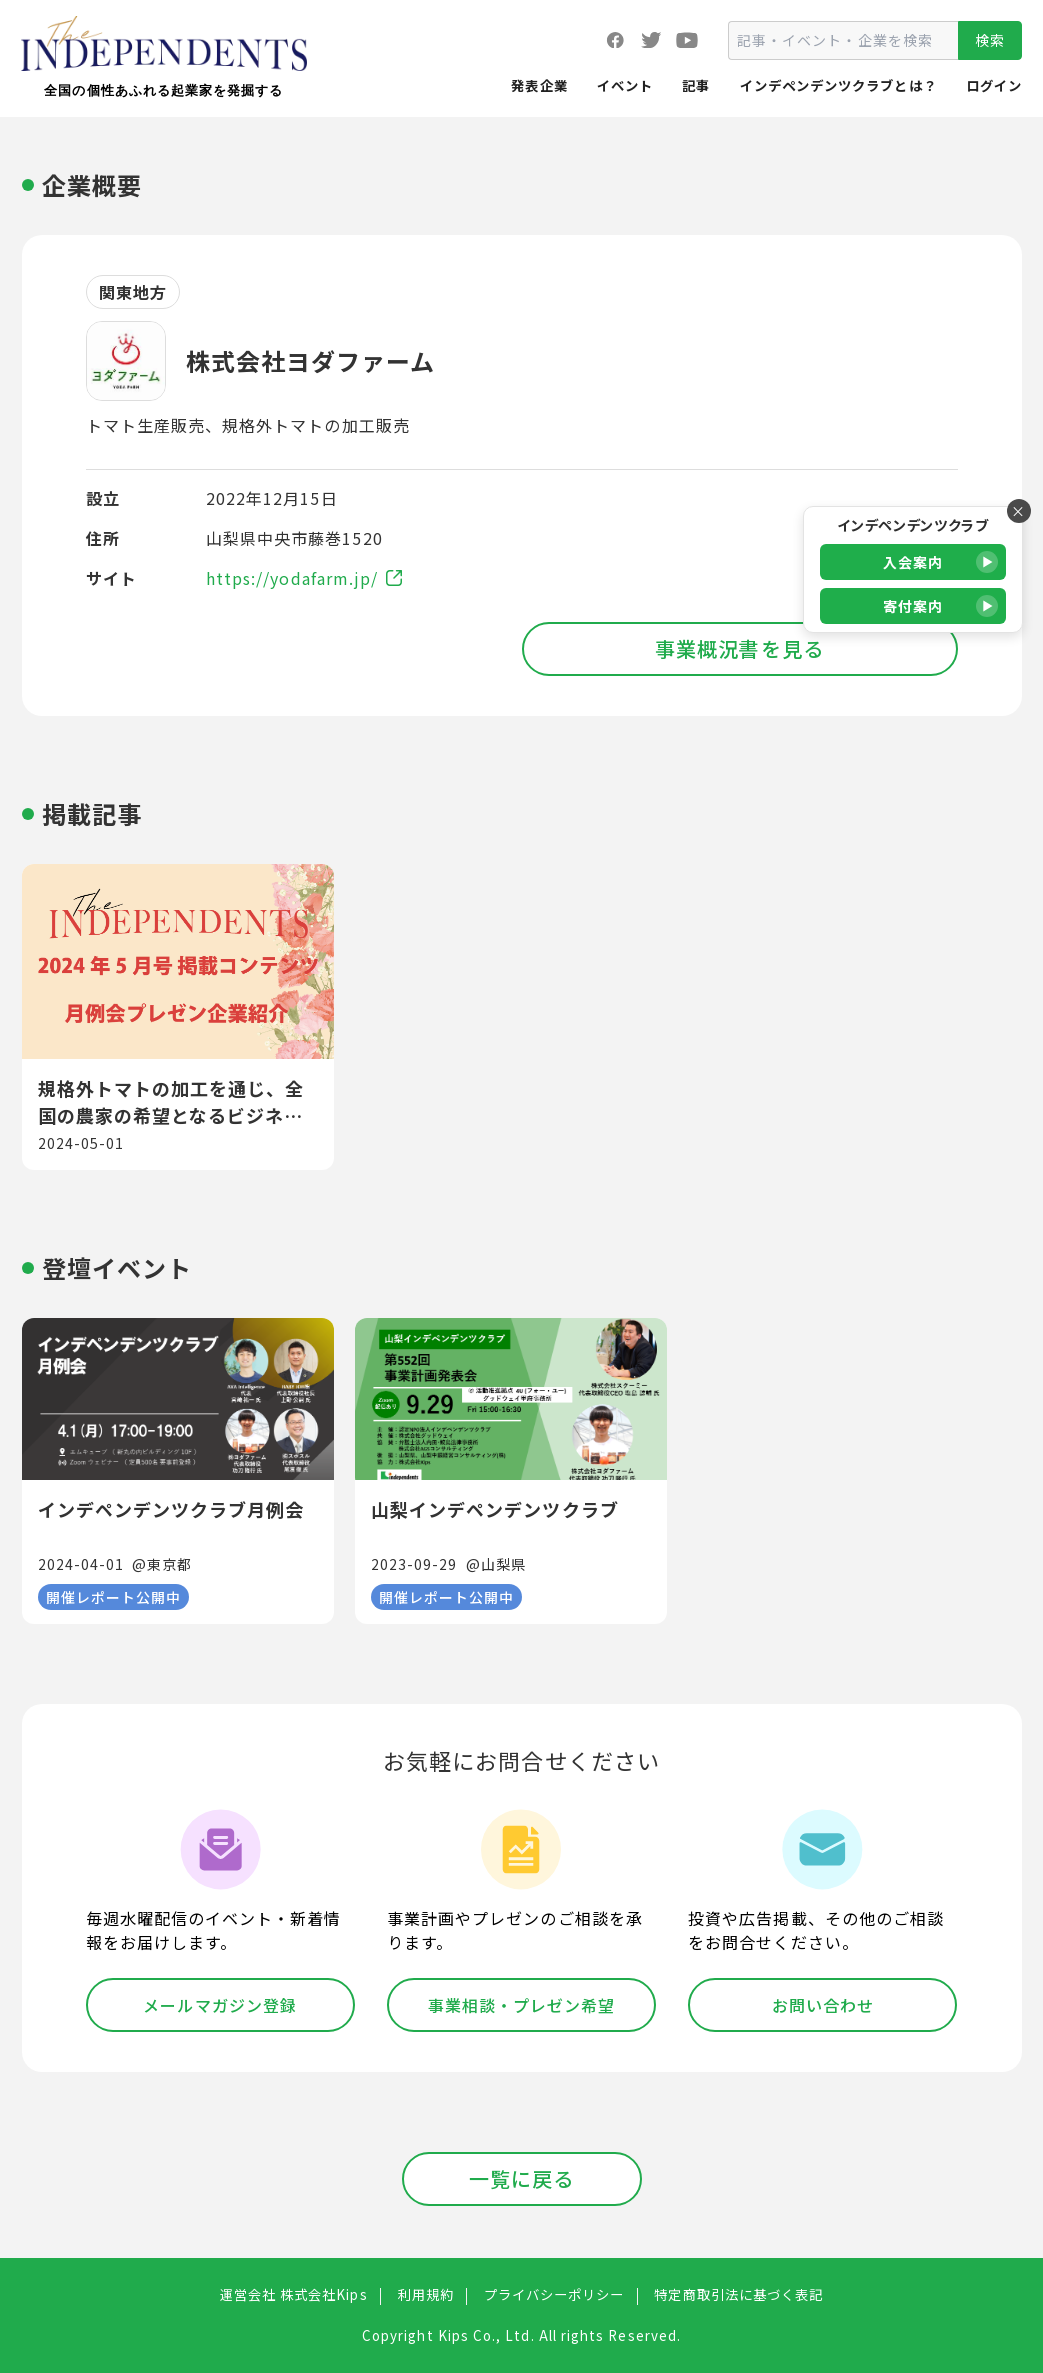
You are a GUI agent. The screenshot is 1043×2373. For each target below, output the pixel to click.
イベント (625, 85)
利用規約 (426, 2294)
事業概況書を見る (739, 648)
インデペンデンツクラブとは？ (838, 85)
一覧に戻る (521, 2178)
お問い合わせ (823, 2005)
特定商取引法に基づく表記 (738, 2294)
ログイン (994, 85)
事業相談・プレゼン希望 (522, 2005)
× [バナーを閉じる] (1018, 511)
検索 (990, 40)
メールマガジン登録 (220, 2005)
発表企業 (539, 85)
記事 (696, 85)
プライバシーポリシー (554, 2294)
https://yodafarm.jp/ (304, 578)
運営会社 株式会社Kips (294, 2294)
